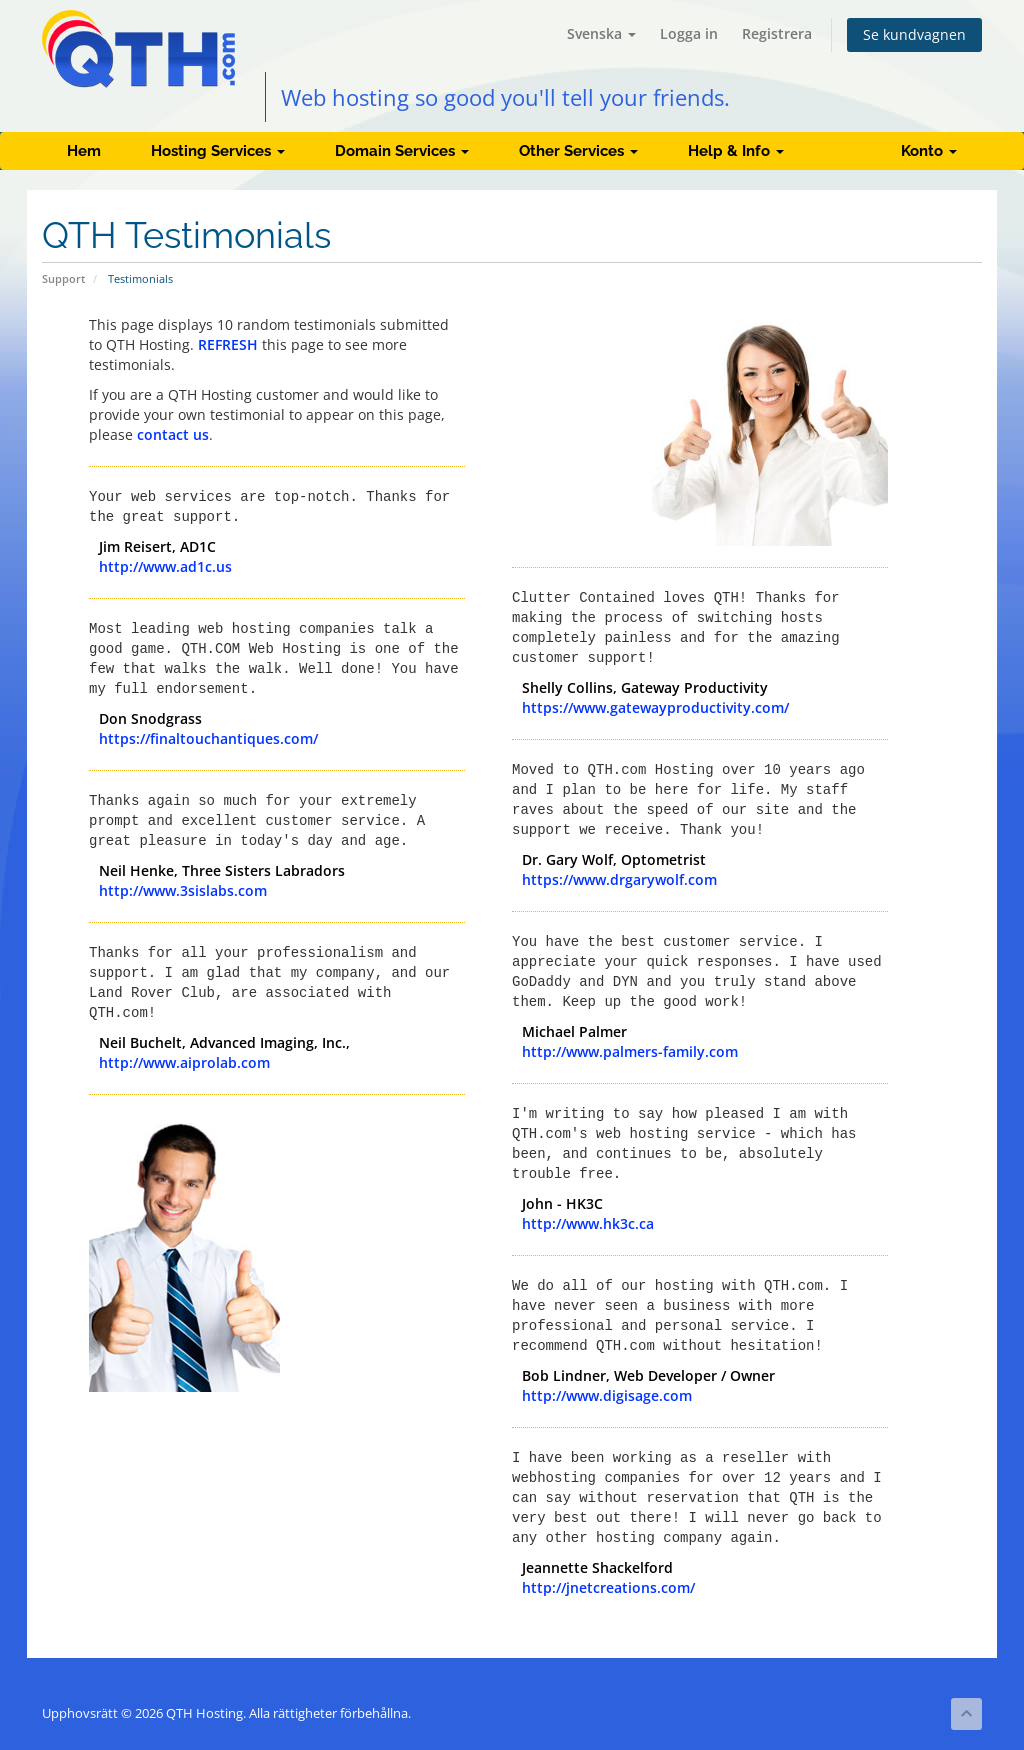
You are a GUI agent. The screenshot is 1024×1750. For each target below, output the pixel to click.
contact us (173, 434)
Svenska (601, 33)
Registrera (777, 33)
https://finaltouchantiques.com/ (208, 738)
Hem (84, 151)
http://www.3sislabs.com (183, 890)
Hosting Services (218, 151)
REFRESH (228, 344)
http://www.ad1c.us (165, 566)
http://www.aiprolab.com (184, 1062)
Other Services (578, 151)
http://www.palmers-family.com (630, 1051)
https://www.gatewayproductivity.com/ (655, 707)
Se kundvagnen (914, 34)
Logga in (689, 33)
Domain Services (402, 151)
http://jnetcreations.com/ (608, 1587)
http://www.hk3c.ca (588, 1223)
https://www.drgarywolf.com (619, 879)
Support (63, 278)
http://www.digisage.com (607, 1395)
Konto (929, 151)
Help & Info (736, 151)
